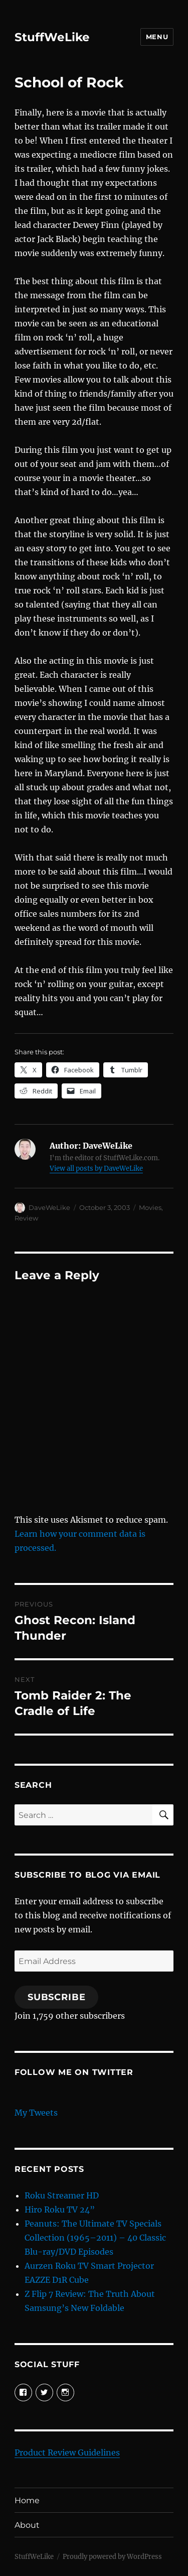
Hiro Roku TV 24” (60, 2209)
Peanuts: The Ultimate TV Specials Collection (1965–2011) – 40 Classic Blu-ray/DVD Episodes (95, 2238)
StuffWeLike (52, 37)
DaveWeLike (49, 1207)
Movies (150, 1207)
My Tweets (36, 2113)
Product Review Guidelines (67, 2452)
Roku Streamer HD (62, 2195)
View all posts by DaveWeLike (96, 1168)
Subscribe (57, 1997)
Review (26, 1218)
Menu (157, 37)
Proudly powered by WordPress (112, 2556)
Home (27, 2500)
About (27, 2525)
